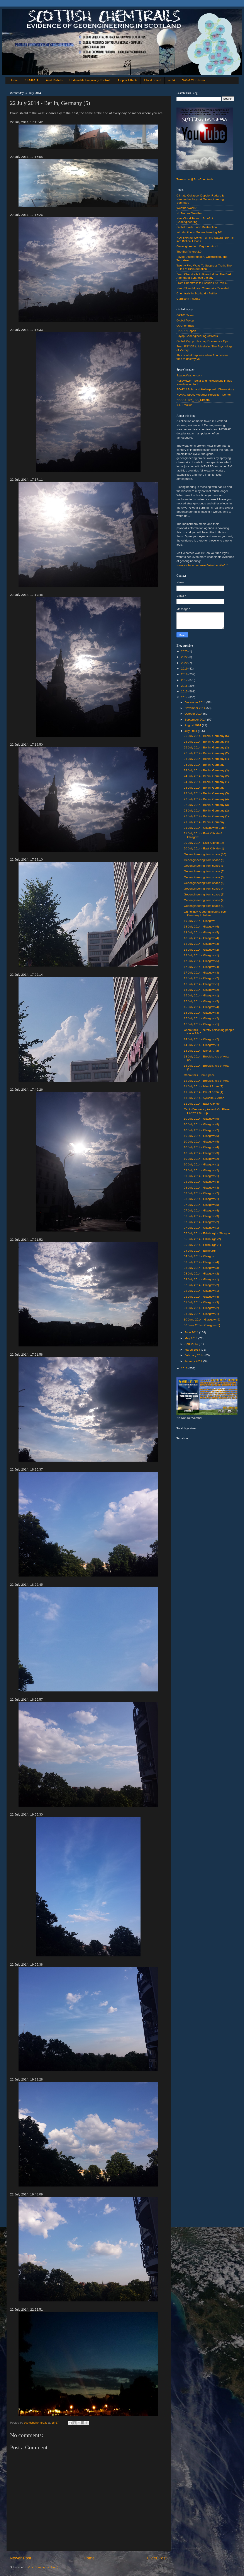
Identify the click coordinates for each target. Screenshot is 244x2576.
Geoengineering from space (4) (204, 888)
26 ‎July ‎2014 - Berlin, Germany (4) (206, 741)
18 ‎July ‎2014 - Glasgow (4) (201, 938)
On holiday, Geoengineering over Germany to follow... (205, 913)
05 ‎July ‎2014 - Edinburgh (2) (202, 1239)
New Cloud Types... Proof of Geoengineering (194, 220)
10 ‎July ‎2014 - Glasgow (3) (201, 1153)
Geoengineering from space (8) (204, 865)
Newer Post (20, 2558)
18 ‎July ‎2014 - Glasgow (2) (201, 949)
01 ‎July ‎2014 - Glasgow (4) (201, 1296)
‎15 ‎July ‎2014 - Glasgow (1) (201, 1024)
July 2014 (191, 731)
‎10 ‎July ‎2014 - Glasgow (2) (201, 1158)
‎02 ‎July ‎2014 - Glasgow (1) (201, 1290)
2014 (184, 697)
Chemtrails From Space (199, 1075)
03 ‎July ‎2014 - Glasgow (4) (201, 1262)
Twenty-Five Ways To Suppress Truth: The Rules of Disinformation (204, 267)
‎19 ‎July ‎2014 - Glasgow (199, 920)
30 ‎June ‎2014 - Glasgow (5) (202, 1325)
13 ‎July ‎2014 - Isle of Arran (201, 1050)
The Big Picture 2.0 (189, 251)
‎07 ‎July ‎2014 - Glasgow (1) (201, 1227)
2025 (184, 651)
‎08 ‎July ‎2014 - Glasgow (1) (201, 1199)
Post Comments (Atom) (43, 2567)
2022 (184, 657)
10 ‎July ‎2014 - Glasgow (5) (201, 1141)
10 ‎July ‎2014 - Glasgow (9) (201, 1118)
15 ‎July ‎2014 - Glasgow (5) (201, 1001)
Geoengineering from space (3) (204, 894)
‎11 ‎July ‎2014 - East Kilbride (202, 1103)
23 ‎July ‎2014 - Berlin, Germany (204, 787)
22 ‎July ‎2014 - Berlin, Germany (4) (206, 799)
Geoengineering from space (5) (204, 883)
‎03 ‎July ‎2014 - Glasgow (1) (201, 1279)
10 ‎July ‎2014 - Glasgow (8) (201, 1124)
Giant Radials (54, 80)
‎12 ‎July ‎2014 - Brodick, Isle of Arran (207, 1080)
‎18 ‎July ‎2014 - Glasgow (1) (201, 955)
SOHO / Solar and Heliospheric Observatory (205, 389)
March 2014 (193, 1349)
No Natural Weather (189, 213)
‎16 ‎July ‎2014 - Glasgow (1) (201, 995)
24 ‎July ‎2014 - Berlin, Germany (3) (206, 770)
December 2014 (195, 702)
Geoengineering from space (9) (204, 860)
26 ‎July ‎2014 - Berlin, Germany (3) (206, 747)
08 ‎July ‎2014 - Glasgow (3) (201, 1187)
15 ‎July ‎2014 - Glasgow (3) (201, 1012)
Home (14, 80)
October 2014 (194, 713)
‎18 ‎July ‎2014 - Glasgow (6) (201, 926)
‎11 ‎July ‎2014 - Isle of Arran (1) (203, 1092)
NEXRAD (31, 80)
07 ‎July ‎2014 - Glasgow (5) (201, 1204)
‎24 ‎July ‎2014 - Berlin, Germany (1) (206, 782)
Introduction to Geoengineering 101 (199, 232)
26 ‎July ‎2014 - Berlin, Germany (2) (206, 753)
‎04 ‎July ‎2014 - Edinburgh (200, 1250)
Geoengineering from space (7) (204, 871)
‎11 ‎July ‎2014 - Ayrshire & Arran (204, 1098)
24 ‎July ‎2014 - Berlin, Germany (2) (206, 776)
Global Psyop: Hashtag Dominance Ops (202, 341)
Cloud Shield (152, 80)
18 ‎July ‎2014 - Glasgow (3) (201, 943)
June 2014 (192, 1332)
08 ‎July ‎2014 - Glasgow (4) (201, 1181)
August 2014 (193, 725)
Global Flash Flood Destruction (196, 227)
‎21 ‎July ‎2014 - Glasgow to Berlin (205, 827)
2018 (184, 674)
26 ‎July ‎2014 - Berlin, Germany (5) (206, 736)
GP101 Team (185, 315)
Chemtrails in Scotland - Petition (197, 293)
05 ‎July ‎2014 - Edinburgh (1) (202, 1245)
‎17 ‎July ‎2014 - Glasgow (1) (201, 984)
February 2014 (195, 1355)
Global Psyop (185, 320)
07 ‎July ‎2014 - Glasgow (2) (201, 1222)
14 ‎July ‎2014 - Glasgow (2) (201, 1039)
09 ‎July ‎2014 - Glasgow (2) (201, 1170)
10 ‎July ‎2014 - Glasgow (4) (201, 1147)
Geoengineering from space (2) (204, 900)
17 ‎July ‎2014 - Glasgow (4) (201, 967)
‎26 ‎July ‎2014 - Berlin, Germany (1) (206, 758)
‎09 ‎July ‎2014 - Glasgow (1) (201, 1176)
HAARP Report (186, 331)
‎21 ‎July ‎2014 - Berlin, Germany (204, 822)
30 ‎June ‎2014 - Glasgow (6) (202, 1319)
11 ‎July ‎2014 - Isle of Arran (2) (203, 1086)
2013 (184, 1368)
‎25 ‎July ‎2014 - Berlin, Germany (204, 764)
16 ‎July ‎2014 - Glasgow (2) (201, 989)
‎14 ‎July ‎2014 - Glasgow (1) (201, 1045)
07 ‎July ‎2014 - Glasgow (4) (201, 1210)
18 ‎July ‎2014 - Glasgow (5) (201, 932)
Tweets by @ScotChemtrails (195, 179)
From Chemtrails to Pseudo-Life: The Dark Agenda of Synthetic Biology (204, 276)
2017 (184, 680)
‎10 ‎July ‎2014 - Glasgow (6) (201, 1136)
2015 (184, 691)
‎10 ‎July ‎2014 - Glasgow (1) (201, 1164)
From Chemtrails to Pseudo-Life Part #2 (202, 283)
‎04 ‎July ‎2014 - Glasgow (199, 1256)
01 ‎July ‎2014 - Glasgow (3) (201, 1302)
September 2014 (196, 719)
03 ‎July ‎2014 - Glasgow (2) (201, 1273)
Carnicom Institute (188, 298)
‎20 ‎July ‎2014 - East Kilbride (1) (204, 848)
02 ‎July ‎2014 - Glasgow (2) (201, 1285)
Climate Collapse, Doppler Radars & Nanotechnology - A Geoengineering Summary (200, 199)
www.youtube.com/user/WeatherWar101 (202, 565)
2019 (184, 668)
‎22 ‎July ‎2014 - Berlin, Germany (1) (206, 816)
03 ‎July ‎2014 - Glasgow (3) (201, 1267)
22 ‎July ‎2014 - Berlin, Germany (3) (206, 804)
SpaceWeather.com (189, 375)
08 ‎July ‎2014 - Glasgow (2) (201, 1193)
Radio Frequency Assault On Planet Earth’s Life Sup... (207, 1111)
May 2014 (191, 1338)
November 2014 (195, 708)
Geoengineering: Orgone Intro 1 (197, 246)
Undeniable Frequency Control (89, 80)
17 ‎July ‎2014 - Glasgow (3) (201, 972)
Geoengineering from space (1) (204, 905)
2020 (184, 662)
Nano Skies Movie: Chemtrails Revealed (202, 288)
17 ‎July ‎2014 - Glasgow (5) (201, 961)
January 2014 (194, 1361)
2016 (184, 685)
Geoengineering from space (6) (204, 877)
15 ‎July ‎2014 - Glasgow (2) (201, 1018)
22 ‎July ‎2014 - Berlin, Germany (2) (206, 810)
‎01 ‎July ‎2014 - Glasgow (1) (201, 1313)
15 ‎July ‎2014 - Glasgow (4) (201, 1007)
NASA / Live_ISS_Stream (193, 399)
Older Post (157, 2558)
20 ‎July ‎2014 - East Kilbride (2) (204, 842)
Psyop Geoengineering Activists (197, 336)
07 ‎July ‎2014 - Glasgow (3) (201, 1216)
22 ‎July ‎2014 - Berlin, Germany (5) (206, 793)
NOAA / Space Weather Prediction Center (203, 394)
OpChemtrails (185, 325)
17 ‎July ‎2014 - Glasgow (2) (201, 978)
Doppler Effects (127, 80)
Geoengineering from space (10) (205, 854)
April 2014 (192, 1344)
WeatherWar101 (187, 208)
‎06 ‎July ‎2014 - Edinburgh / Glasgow (207, 1233)
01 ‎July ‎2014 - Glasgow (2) (201, 1308)
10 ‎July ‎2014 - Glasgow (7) (201, 1130)
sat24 (171, 80)
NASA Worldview (193, 80)
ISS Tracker (184, 405)
